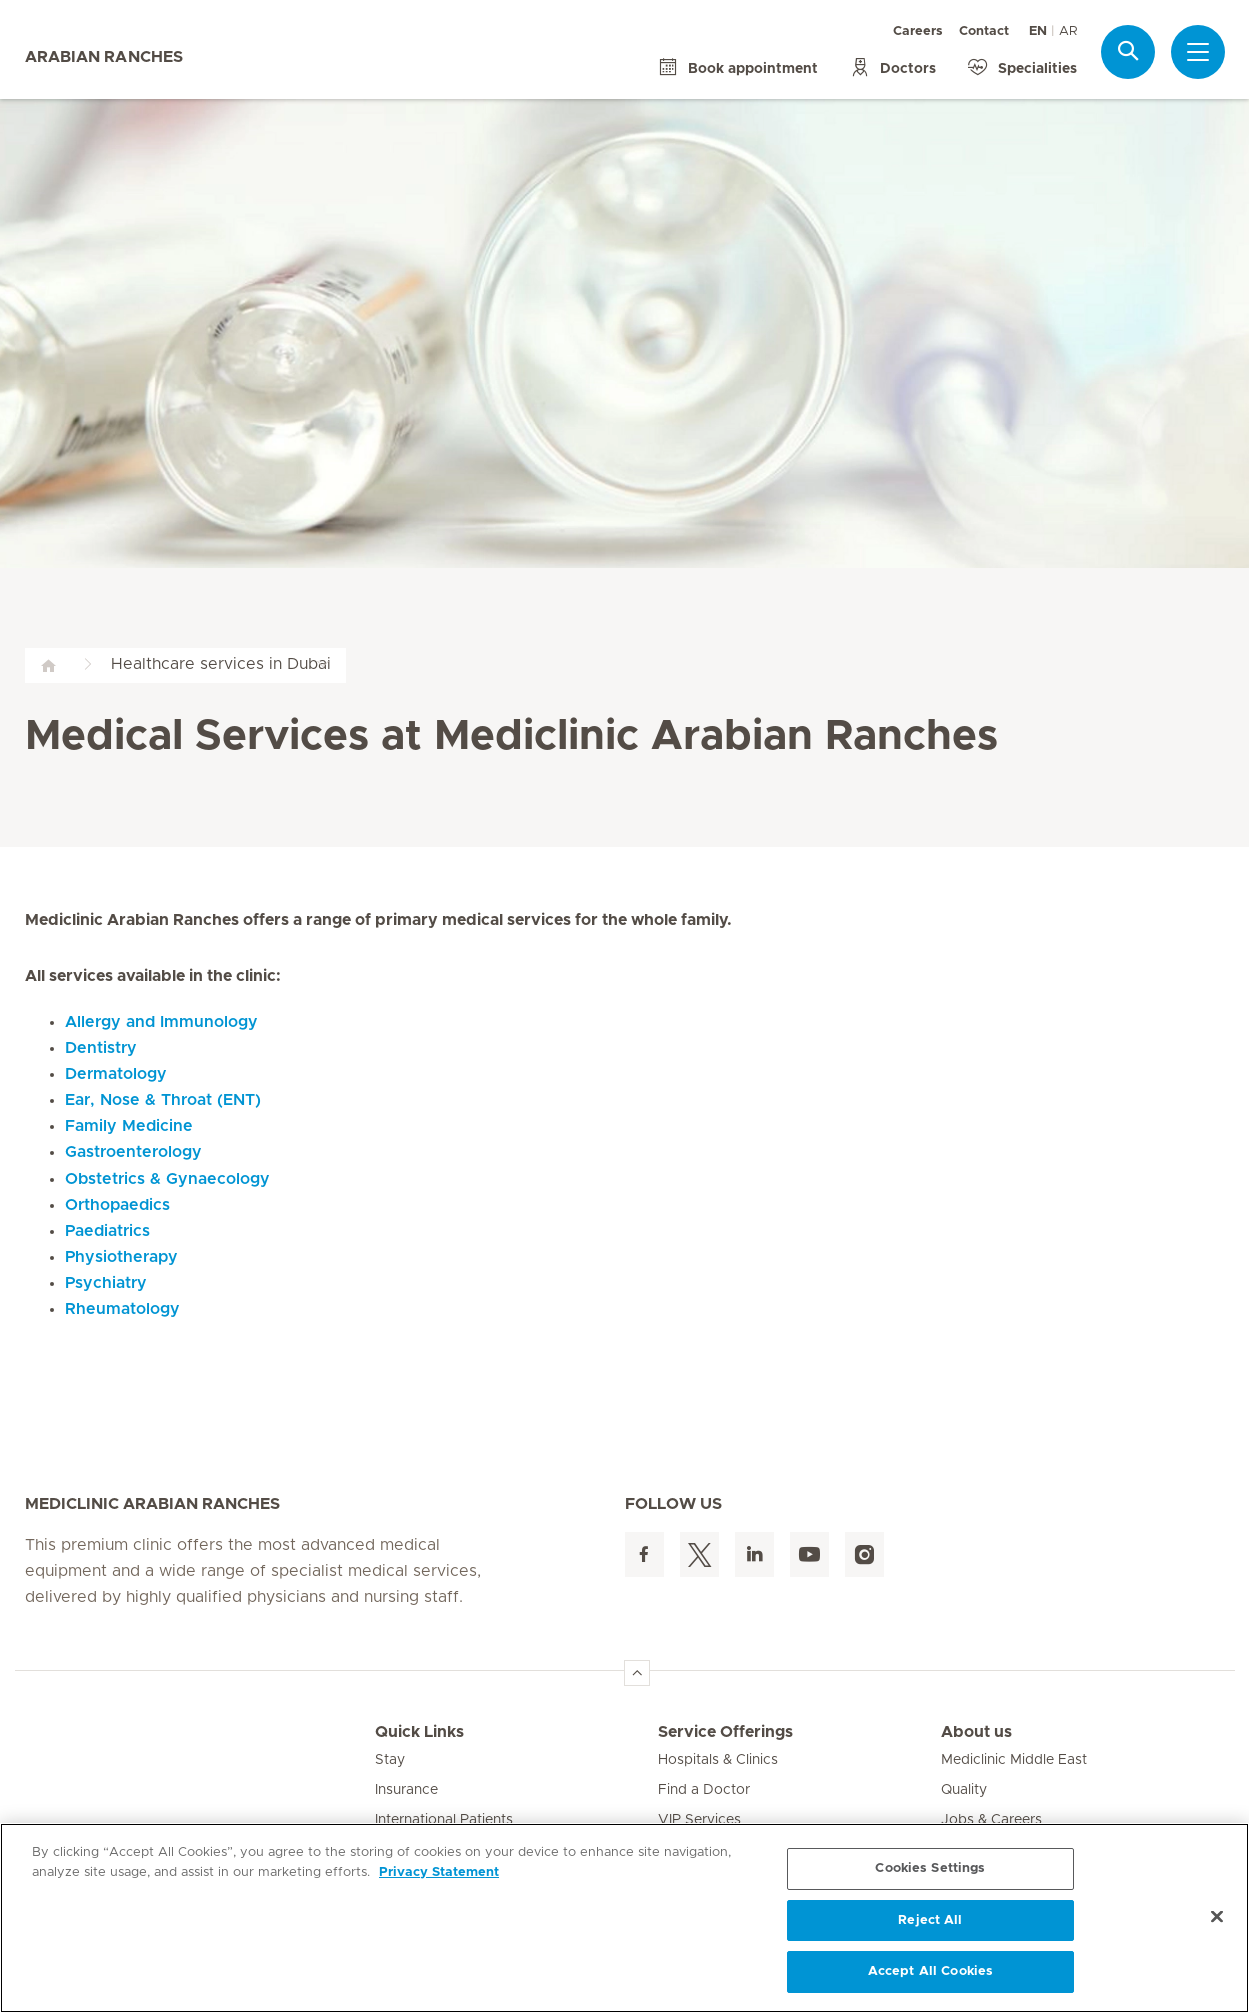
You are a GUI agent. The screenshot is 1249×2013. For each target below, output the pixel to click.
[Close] (1217, 1917)
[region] (624, 1918)
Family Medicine (129, 1126)
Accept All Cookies (930, 1971)
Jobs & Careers (991, 1820)
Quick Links (419, 1732)
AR (1068, 31)
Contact (984, 31)
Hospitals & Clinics (718, 1760)
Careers (918, 31)
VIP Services (699, 1820)
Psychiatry (106, 1283)
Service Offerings (725, 1732)
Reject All (930, 1920)
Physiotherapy (121, 1257)
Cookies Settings (930, 1868)
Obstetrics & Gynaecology (167, 1179)
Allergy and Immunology (161, 1022)
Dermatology (116, 1074)
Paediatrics (107, 1231)
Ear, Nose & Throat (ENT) (163, 1100)
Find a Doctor (704, 1790)
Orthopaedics (117, 1205)
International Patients (444, 1820)
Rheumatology (122, 1309)
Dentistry (101, 1048)
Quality (964, 1790)
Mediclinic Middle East (1014, 1760)
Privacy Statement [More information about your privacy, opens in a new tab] (439, 1872)
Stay (390, 1760)
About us (976, 1732)
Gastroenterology (133, 1152)
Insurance (406, 1790)
